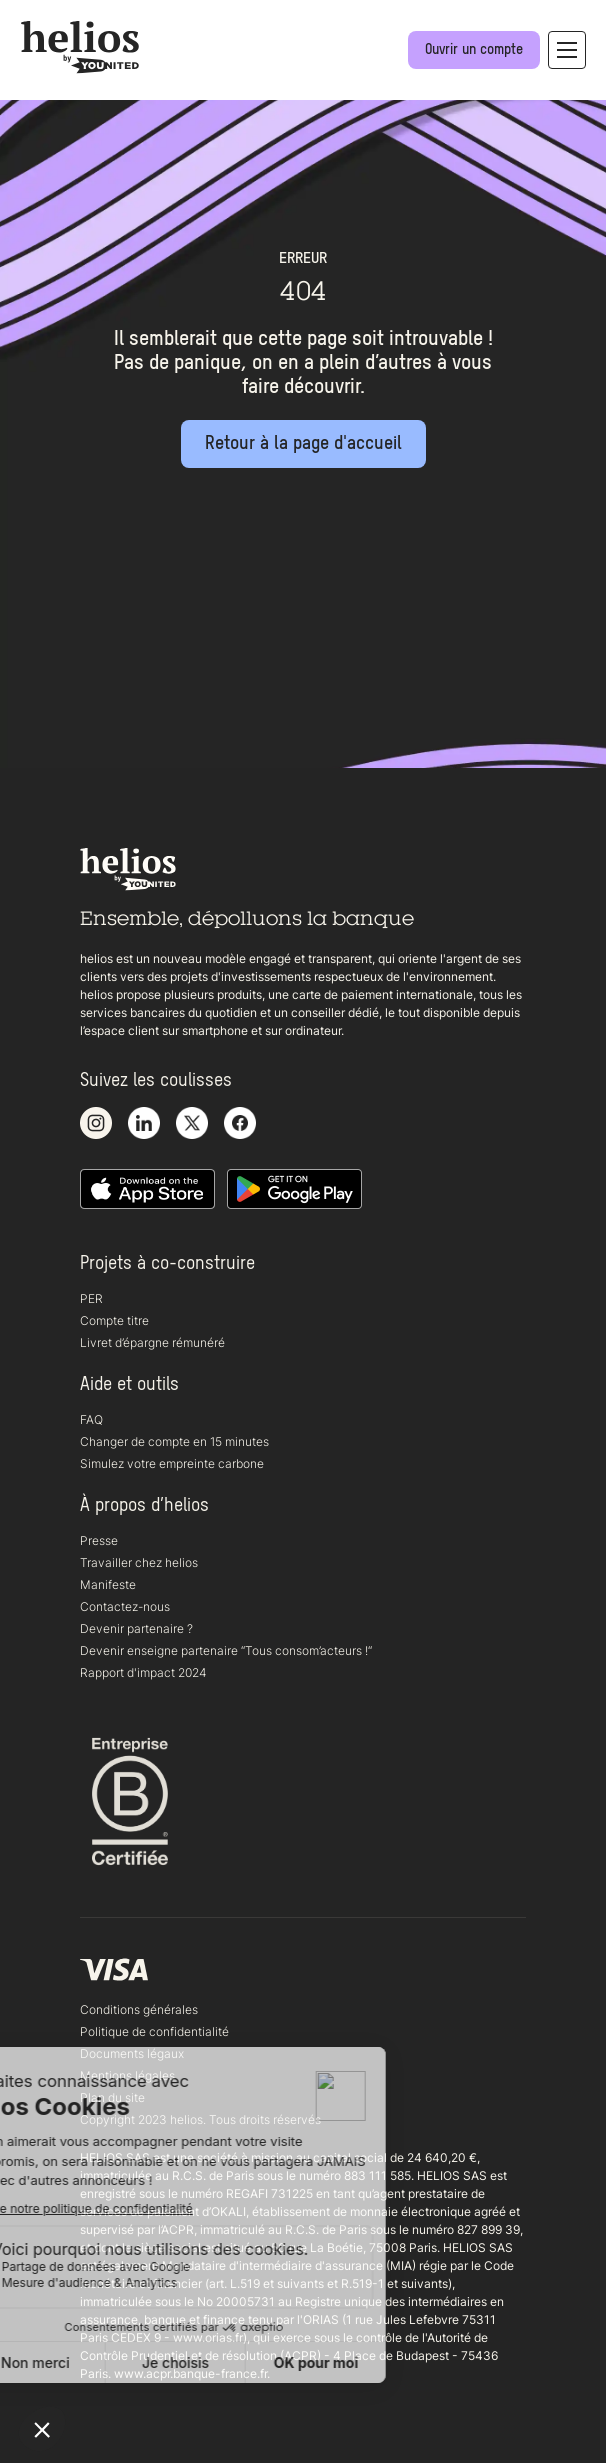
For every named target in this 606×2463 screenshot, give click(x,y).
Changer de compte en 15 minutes (174, 1441)
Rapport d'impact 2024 (143, 1672)
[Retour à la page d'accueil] (303, 444)
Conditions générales (139, 2009)
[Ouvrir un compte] (474, 50)
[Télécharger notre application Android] (294, 1190)
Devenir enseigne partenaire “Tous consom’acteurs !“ (226, 1650)
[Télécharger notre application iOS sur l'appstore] (147, 1190)
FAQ (91, 1419)
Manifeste (108, 1584)
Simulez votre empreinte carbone (172, 1463)
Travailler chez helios (139, 1562)
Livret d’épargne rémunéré (152, 1342)
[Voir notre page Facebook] (240, 1124)
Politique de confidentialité (154, 2031)
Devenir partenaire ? (136, 1628)
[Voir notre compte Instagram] (96, 1124)
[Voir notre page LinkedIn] (144, 1124)
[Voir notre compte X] (192, 1124)
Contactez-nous (125, 1606)
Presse (99, 1540)
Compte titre (114, 1320)
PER (91, 1298)
